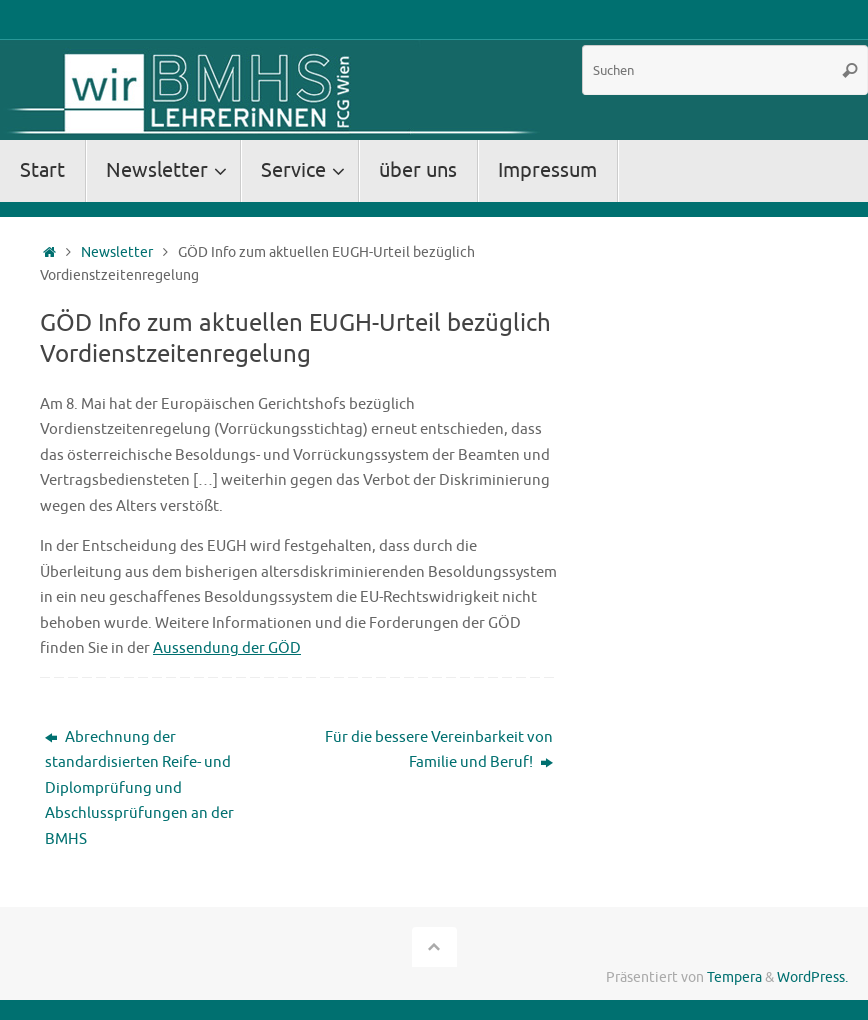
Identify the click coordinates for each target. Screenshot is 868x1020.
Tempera (734, 977)
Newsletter (117, 252)
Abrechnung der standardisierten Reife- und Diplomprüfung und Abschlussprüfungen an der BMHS (139, 788)
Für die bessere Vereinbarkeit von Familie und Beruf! (439, 750)
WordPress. (812, 977)
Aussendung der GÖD (227, 648)
